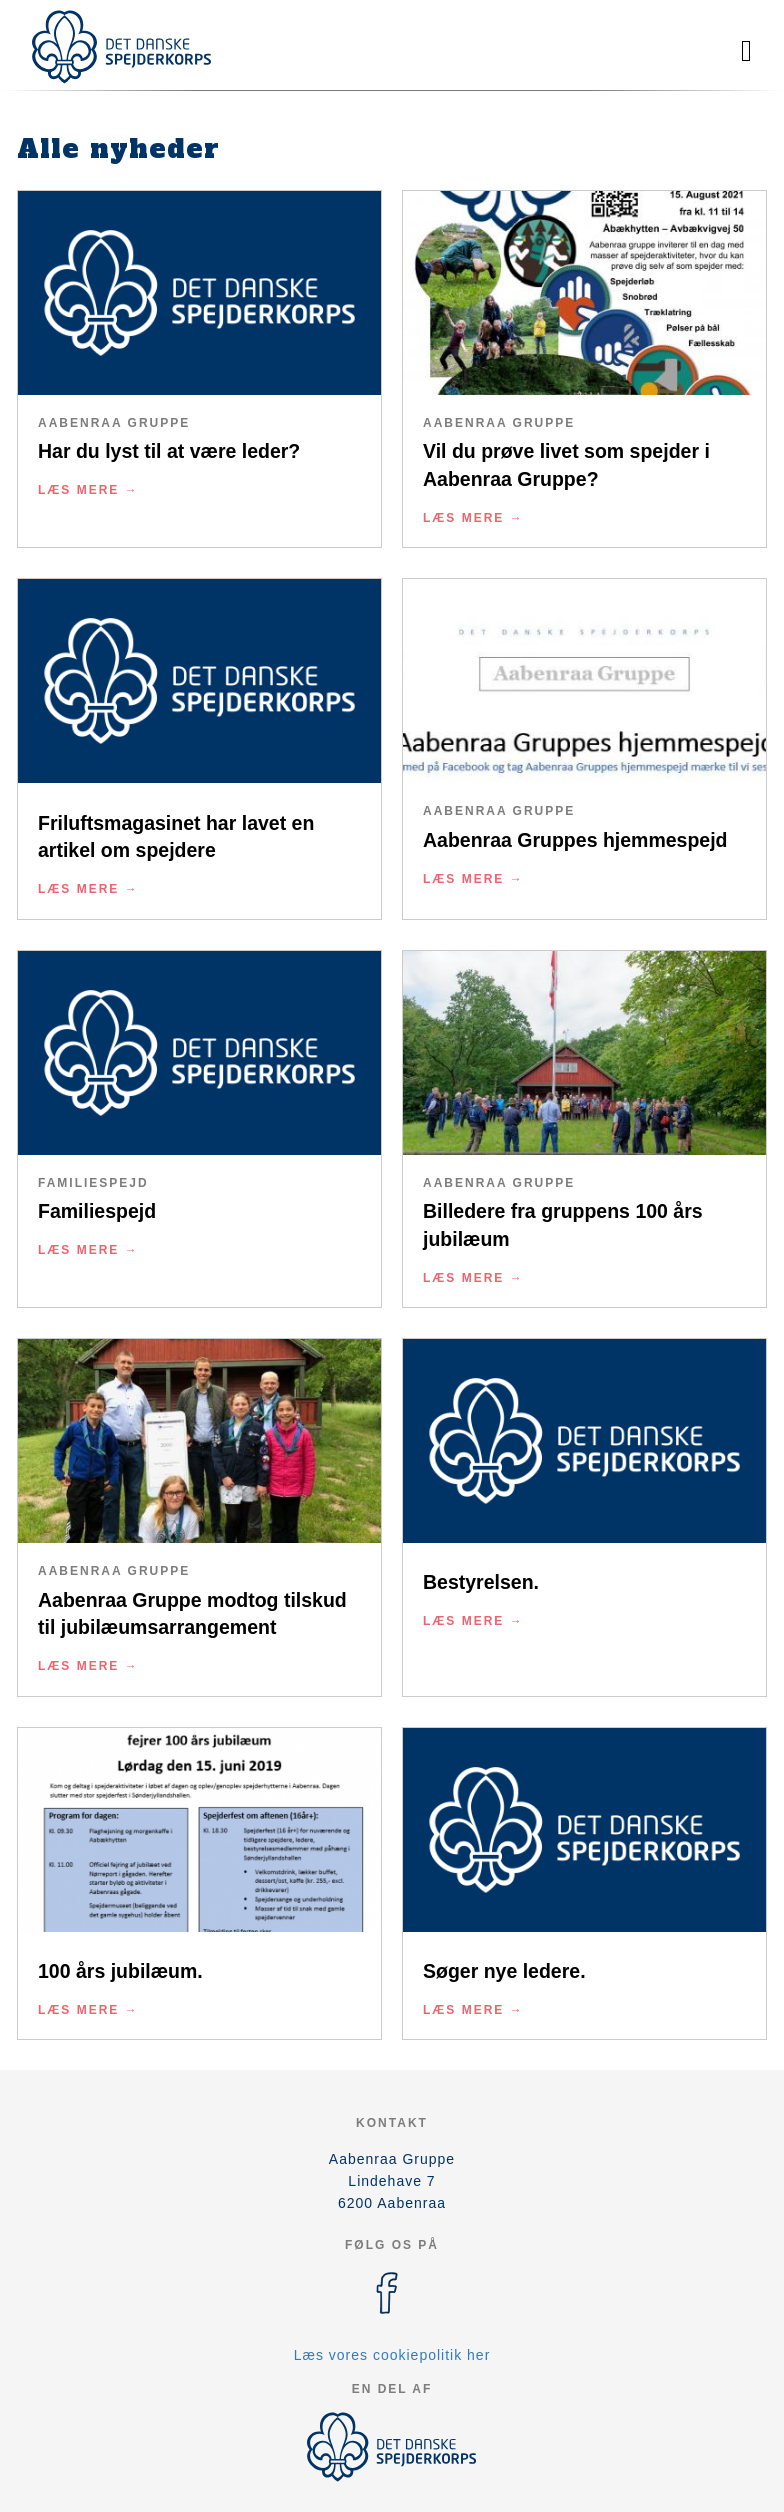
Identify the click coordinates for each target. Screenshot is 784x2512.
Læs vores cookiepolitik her (392, 2355)
